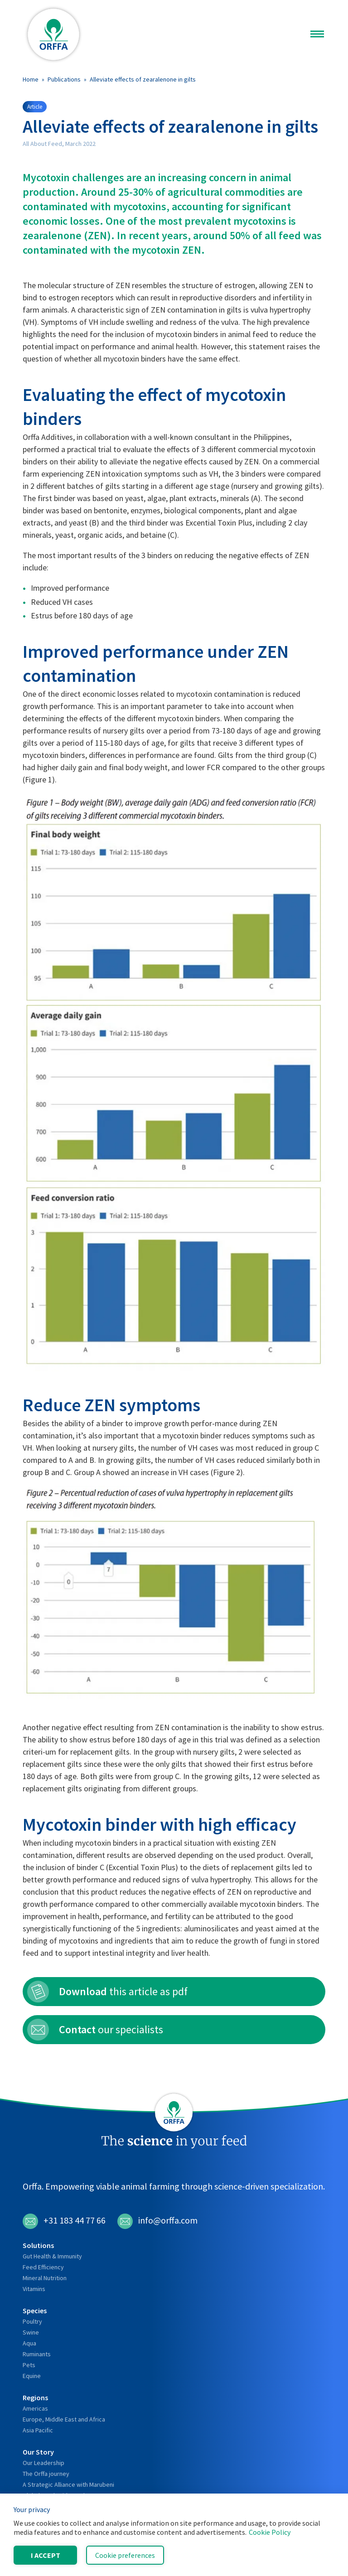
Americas (35, 2408)
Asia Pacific (38, 2430)
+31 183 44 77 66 (64, 2221)
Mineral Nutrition (45, 2278)
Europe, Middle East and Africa (64, 2419)
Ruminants (37, 2354)
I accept (45, 2555)
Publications (64, 79)
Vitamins (34, 2289)
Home (31, 79)
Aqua (29, 2343)
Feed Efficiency (43, 2267)
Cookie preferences (125, 2555)
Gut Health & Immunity (52, 2256)
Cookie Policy (269, 2532)
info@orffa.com (157, 2221)
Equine (32, 2376)
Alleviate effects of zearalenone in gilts (143, 79)
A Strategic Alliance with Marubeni (68, 2484)
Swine (31, 2332)
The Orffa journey (46, 2474)
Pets (29, 2365)
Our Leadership (43, 2463)
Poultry (32, 2321)
